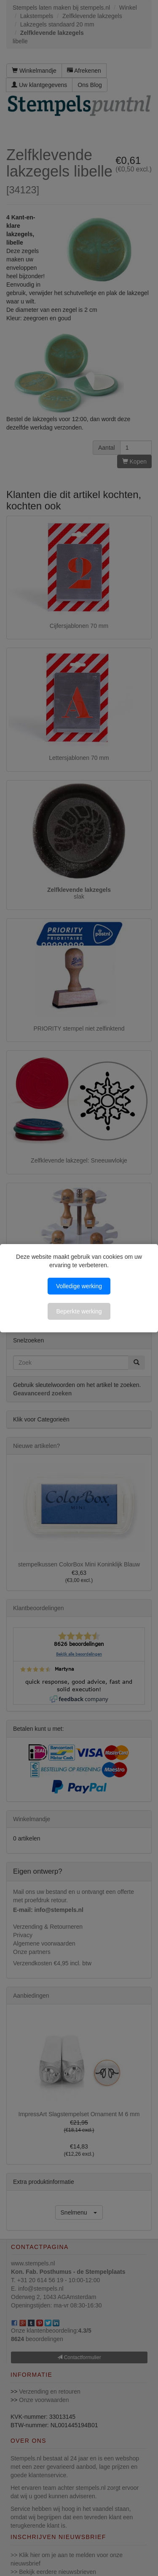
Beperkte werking (79, 1311)
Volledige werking (79, 1286)
